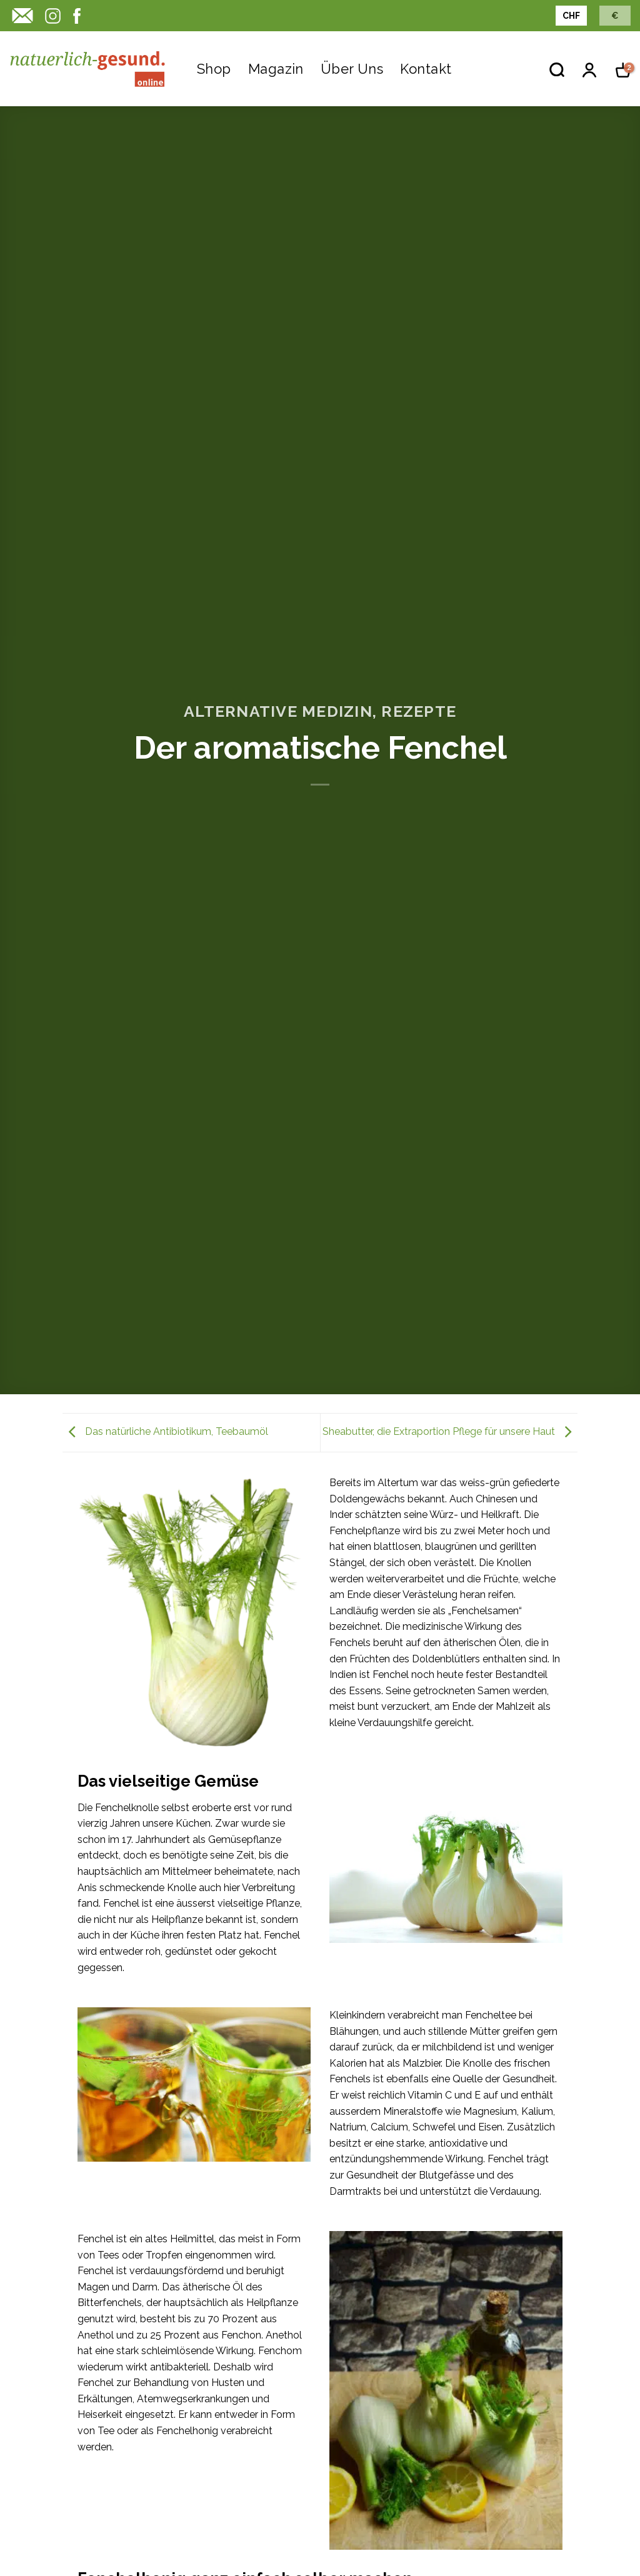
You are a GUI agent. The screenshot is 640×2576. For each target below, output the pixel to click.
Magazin (276, 69)
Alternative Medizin (278, 711)
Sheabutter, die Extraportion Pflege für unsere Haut (450, 1432)
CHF (571, 16)
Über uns (352, 69)
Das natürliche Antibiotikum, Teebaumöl (165, 1432)
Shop (214, 69)
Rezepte (418, 711)
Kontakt (425, 69)
